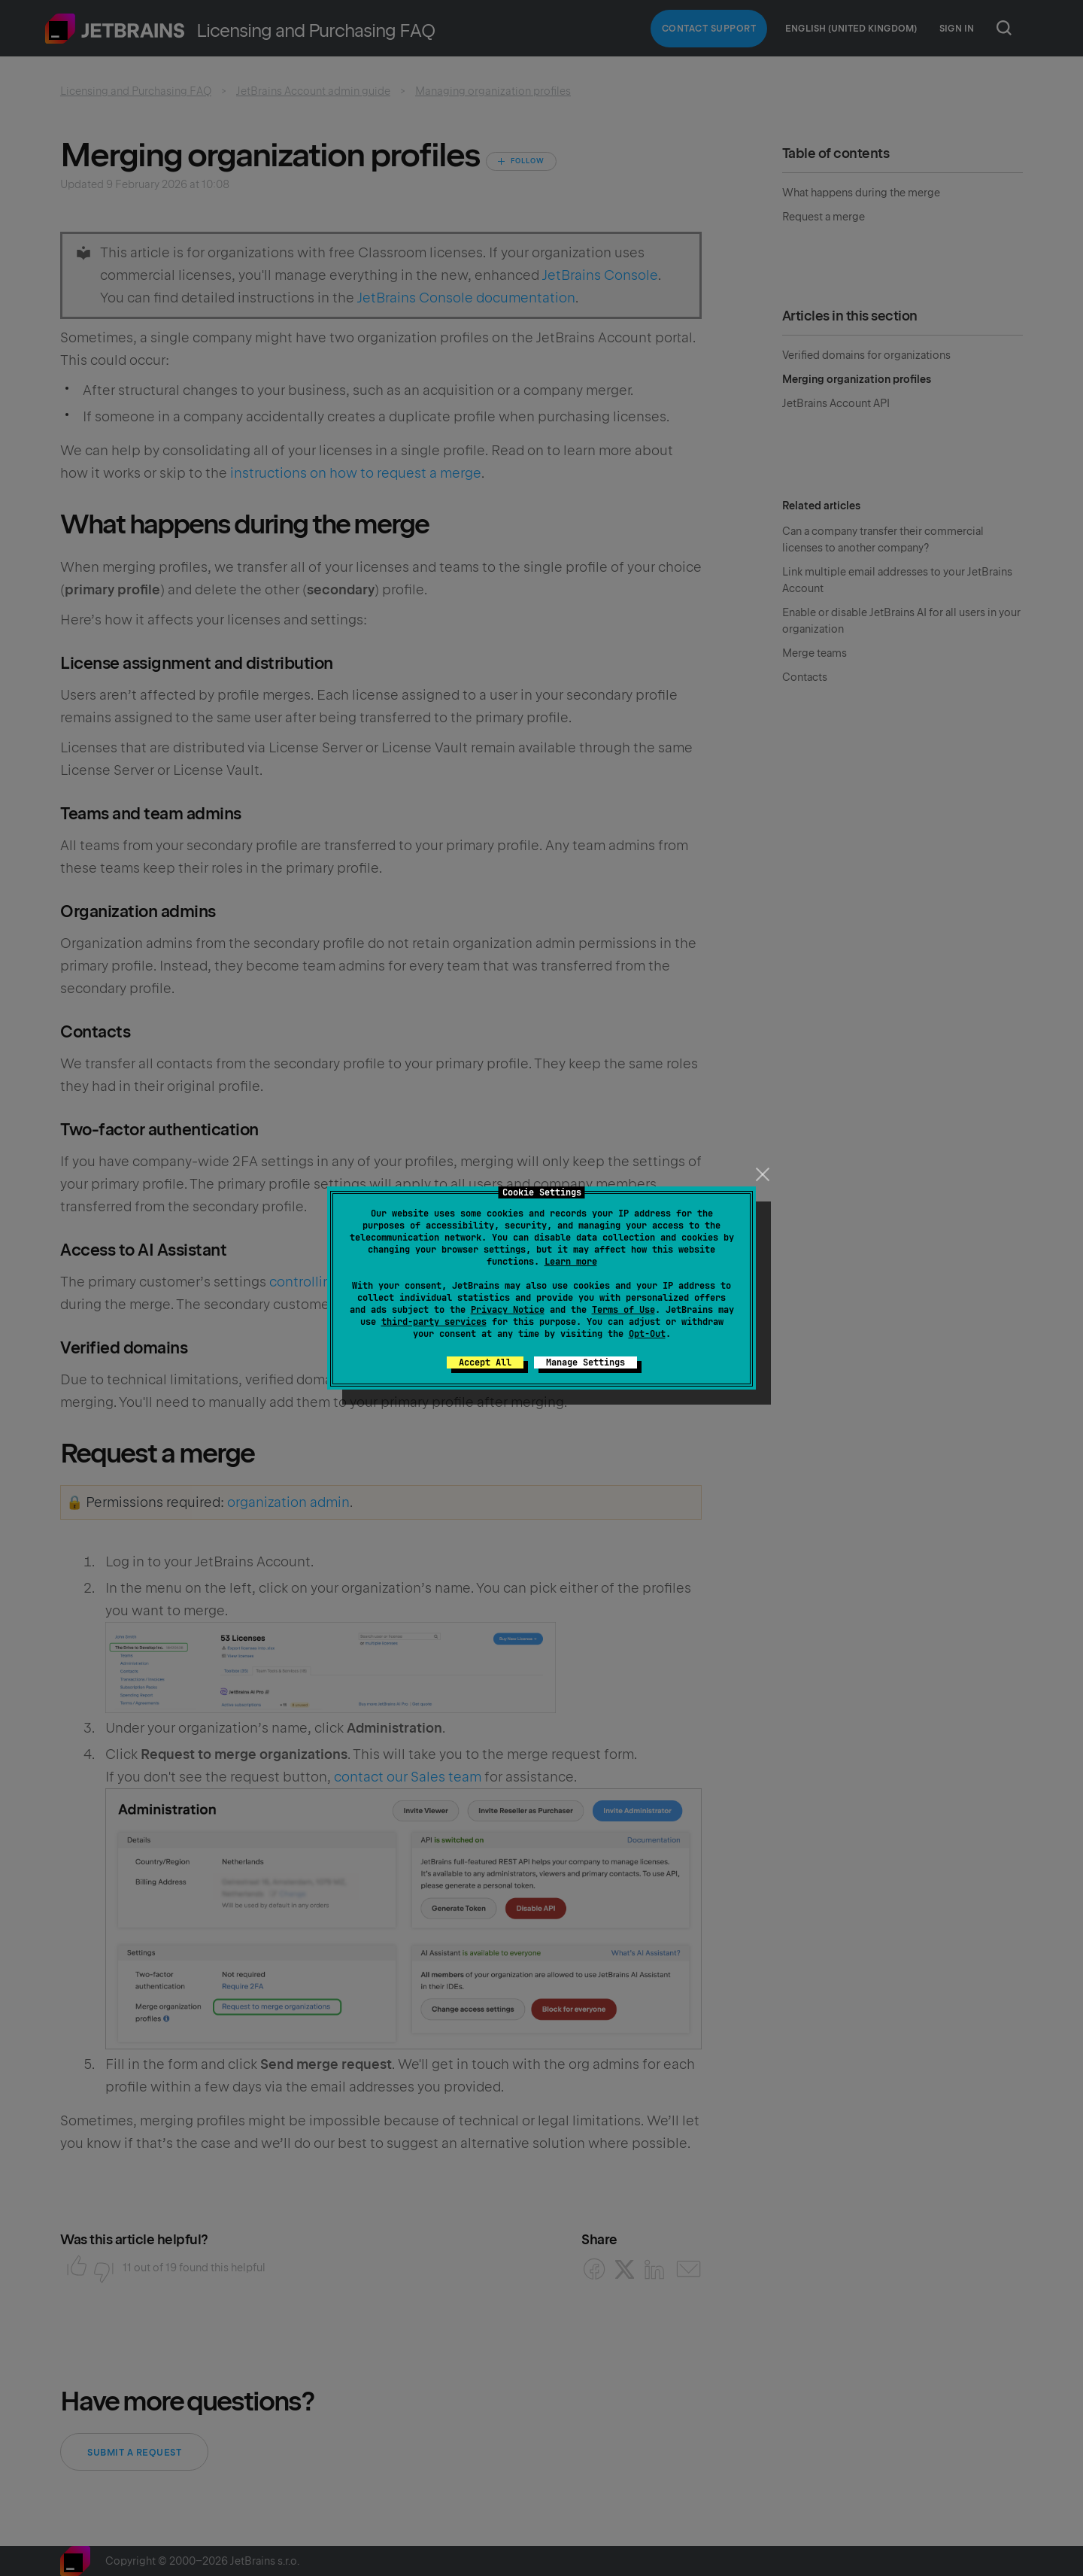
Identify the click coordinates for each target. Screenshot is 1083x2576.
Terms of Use (623, 1310)
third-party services (434, 1322)
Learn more (571, 1262)
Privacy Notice (508, 1310)
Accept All (485, 1362)
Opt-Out (647, 1334)
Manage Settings (585, 1362)
